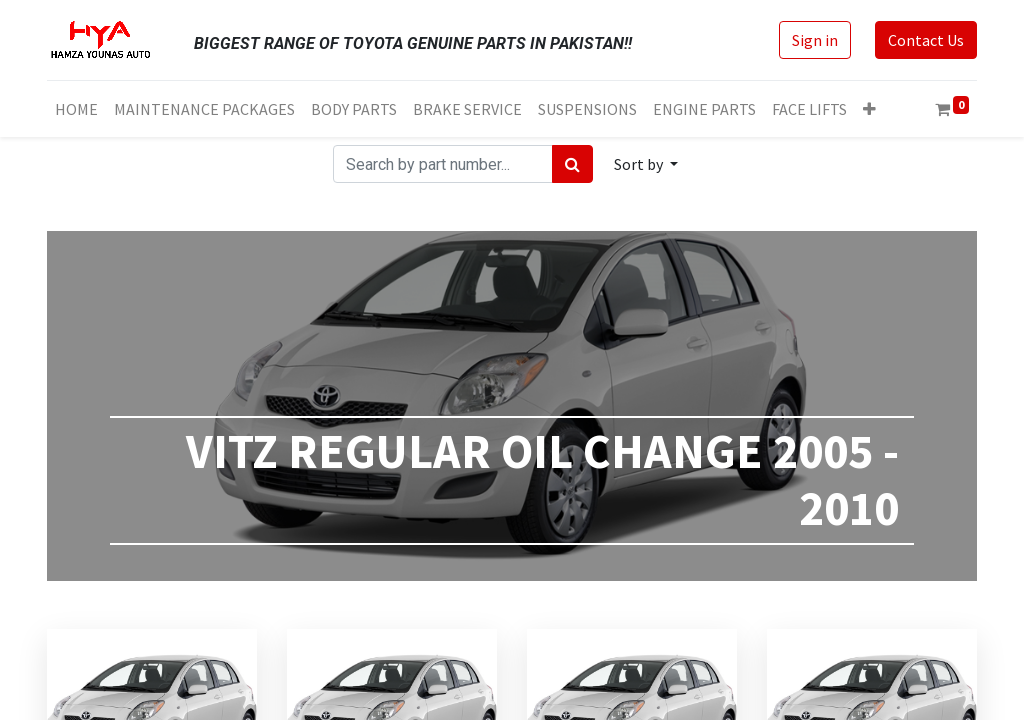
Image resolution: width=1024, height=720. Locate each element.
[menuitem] (76, 109)
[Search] (572, 164)
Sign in (815, 40)
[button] (869, 109)
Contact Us (926, 40)
